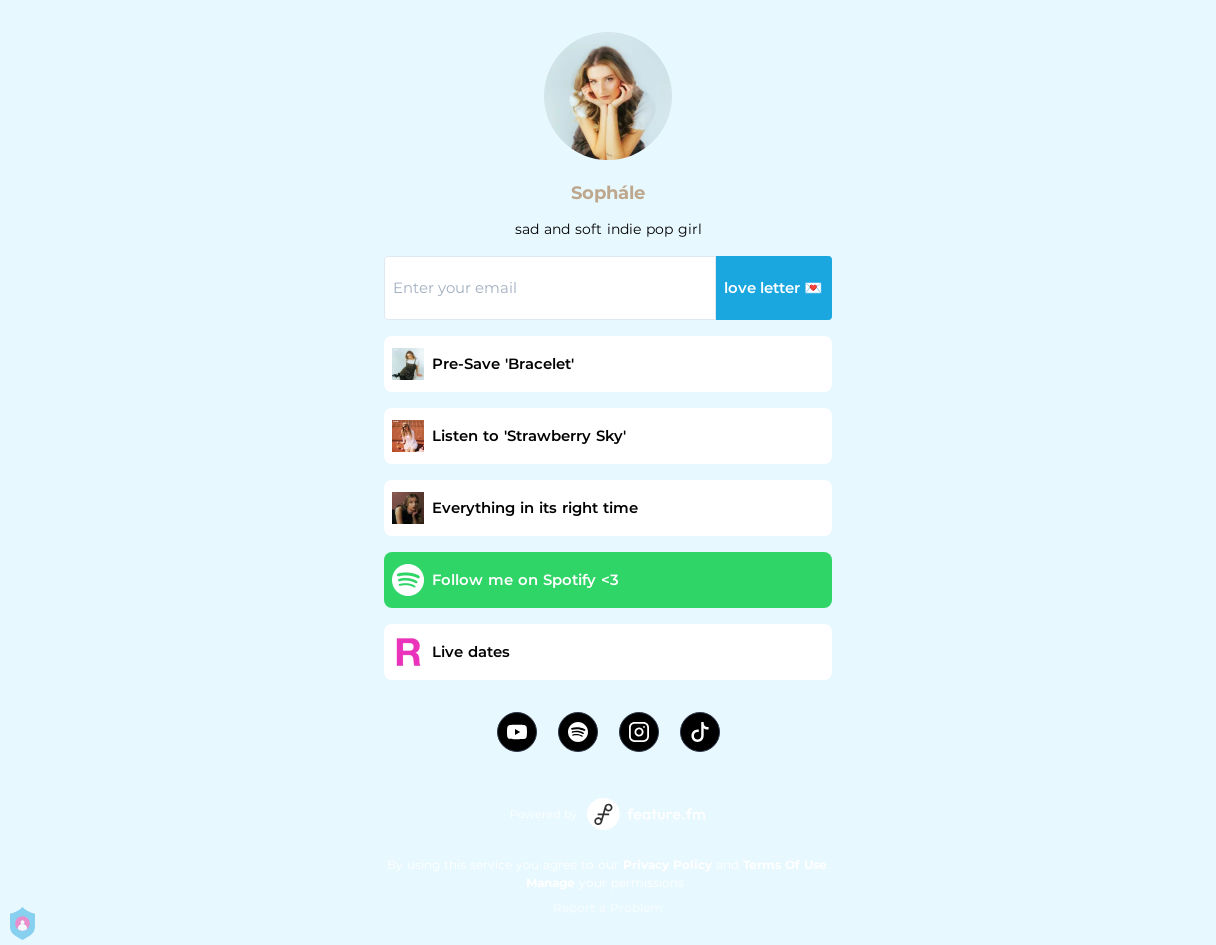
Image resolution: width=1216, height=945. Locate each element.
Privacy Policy (667, 864)
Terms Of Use (785, 864)
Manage (550, 882)
